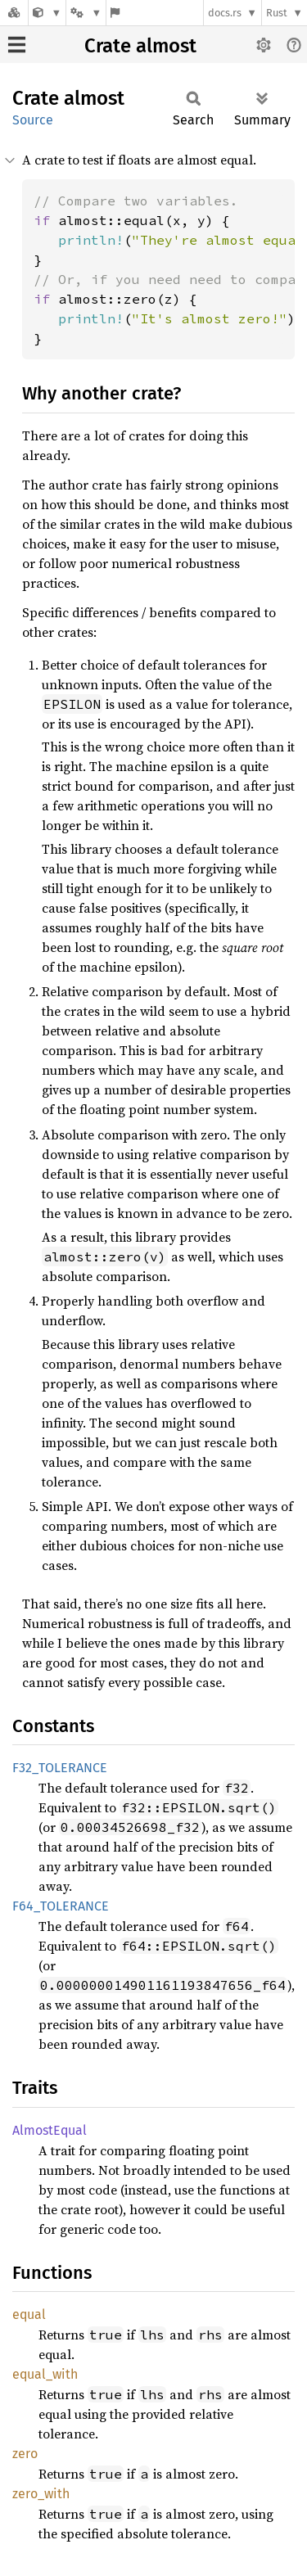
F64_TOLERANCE (60, 1906)
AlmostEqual (49, 2130)
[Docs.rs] (14, 12)
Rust (276, 13)
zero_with (41, 2494)
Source (32, 120)
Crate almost (140, 45)
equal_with (45, 2374)
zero (25, 2453)
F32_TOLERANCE (59, 1767)
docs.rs (225, 13)
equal (29, 2314)
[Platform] (86, 12)
